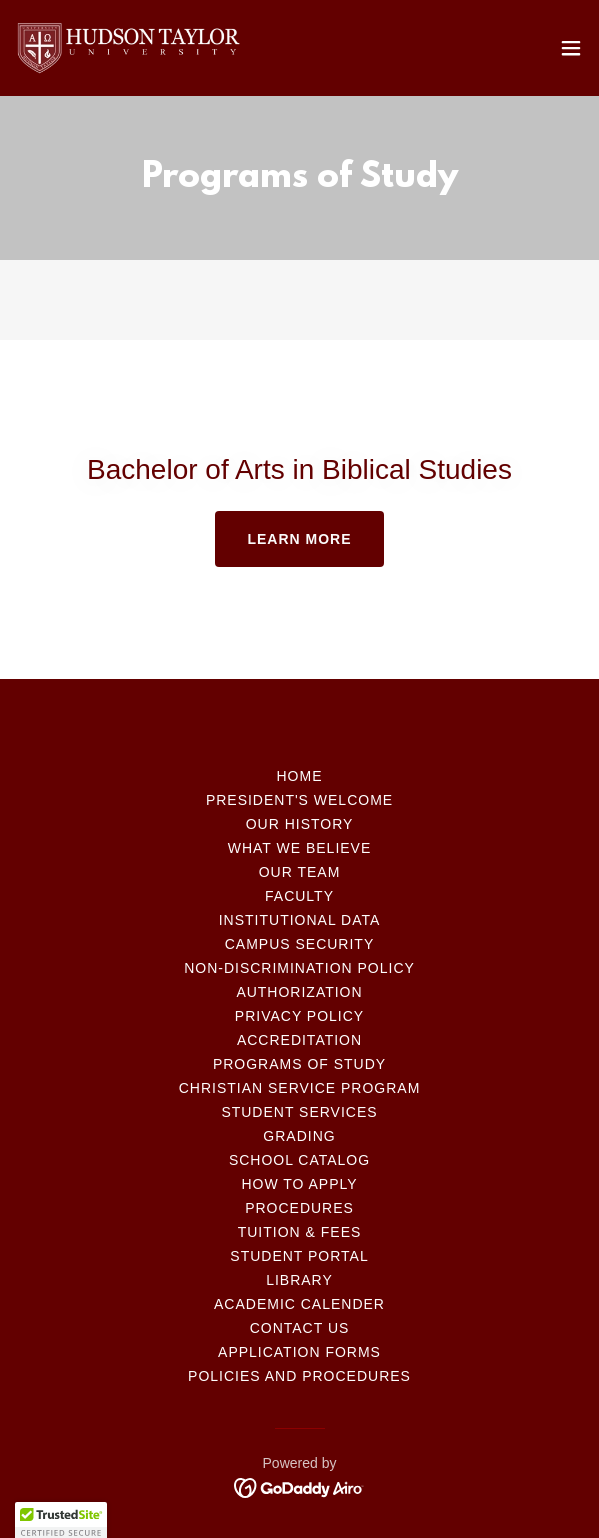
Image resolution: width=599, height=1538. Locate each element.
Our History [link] (300, 824)
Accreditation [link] (299, 1040)
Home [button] (300, 776)
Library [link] (299, 1280)
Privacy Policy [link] (299, 1016)
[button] (571, 48)
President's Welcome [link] (299, 800)
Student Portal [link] (299, 1256)
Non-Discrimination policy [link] (299, 968)
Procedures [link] (299, 1208)
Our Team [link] (300, 872)
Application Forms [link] (299, 1352)
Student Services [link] (299, 1112)
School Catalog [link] (299, 1160)
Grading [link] (299, 1136)
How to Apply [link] (299, 1184)
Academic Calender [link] (299, 1304)
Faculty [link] (299, 896)
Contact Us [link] (300, 1328)
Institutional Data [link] (300, 920)
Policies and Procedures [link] (299, 1376)
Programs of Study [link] (299, 1064)
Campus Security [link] (299, 944)
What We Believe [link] (300, 848)
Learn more (299, 539)
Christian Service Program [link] (300, 1088)
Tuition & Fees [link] (300, 1232)
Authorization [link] (299, 992)
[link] (128, 48)
